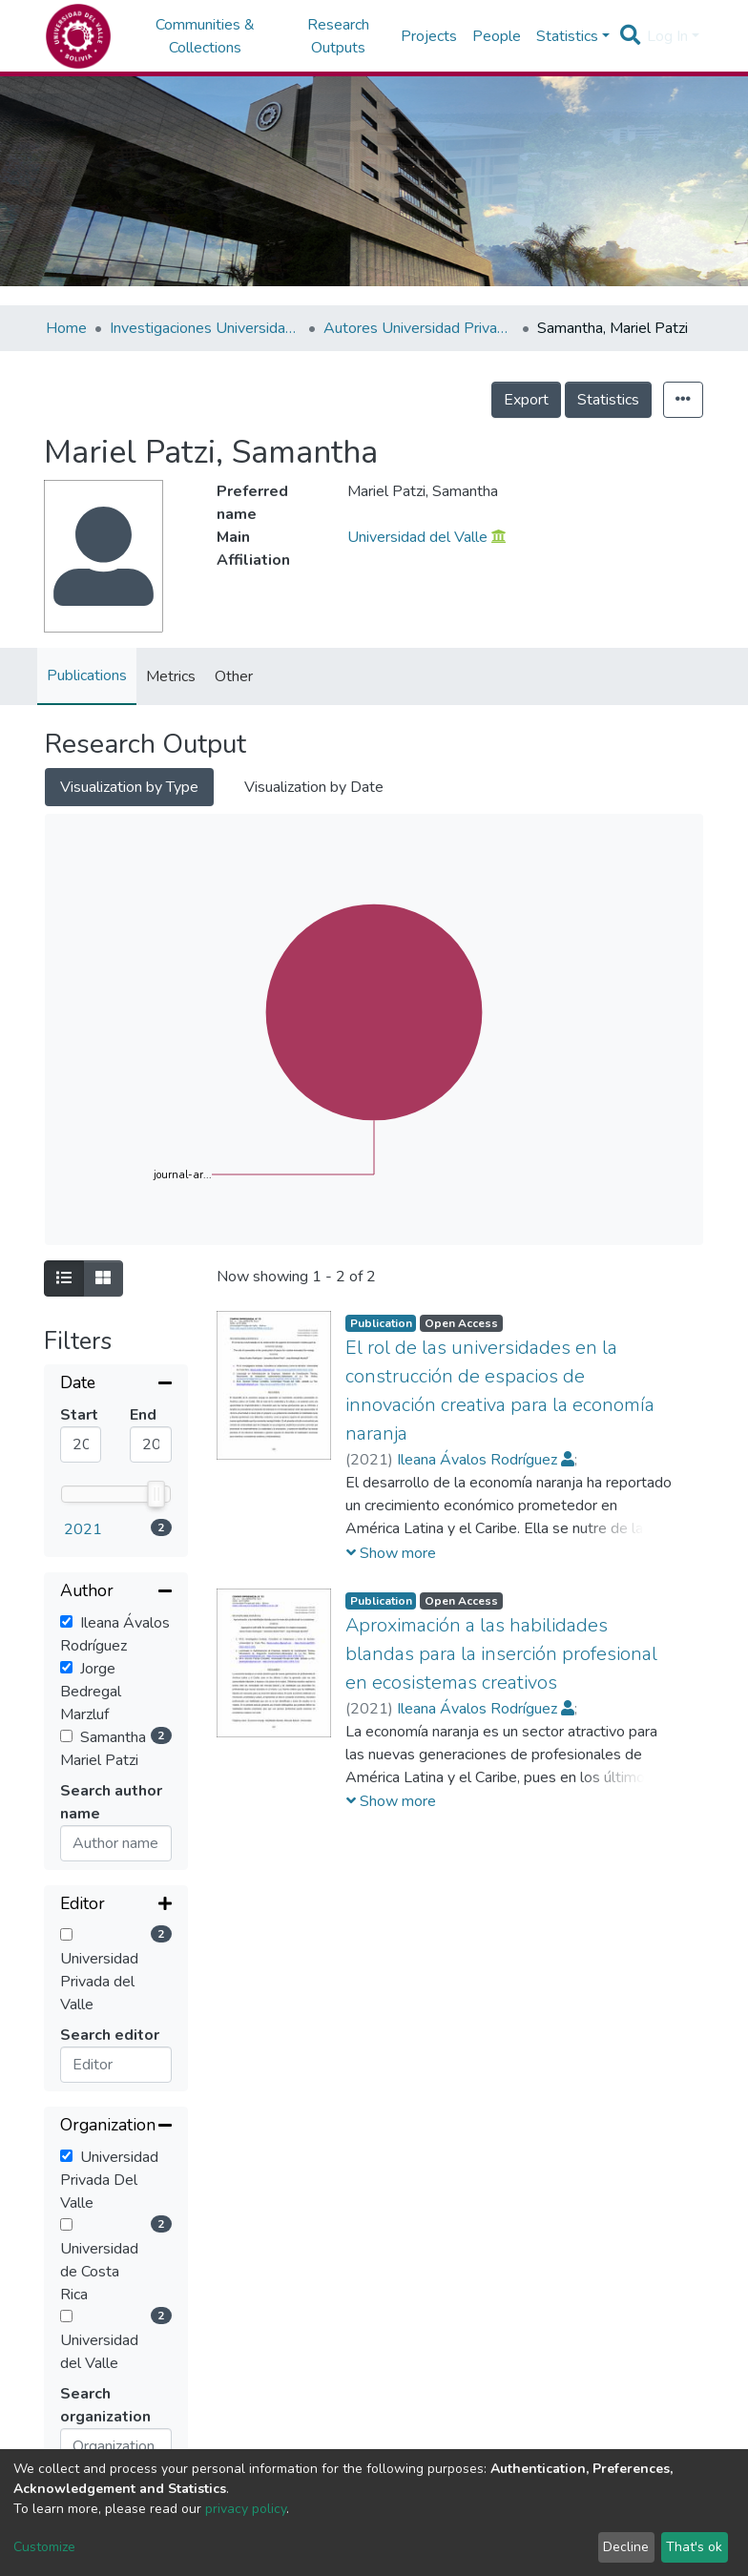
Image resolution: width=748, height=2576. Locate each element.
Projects (429, 36)
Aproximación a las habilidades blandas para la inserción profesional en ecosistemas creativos (501, 1653)
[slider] (156, 1494)
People (496, 36)
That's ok (694, 2547)
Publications (87, 675)
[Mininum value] (80, 1444)
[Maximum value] (150, 1444)
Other (234, 676)
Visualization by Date (314, 787)
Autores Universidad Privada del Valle (418, 328)
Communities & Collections (205, 36)
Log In (667, 36)
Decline (626, 2547)
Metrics (171, 676)
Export (526, 399)
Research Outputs (338, 36)
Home (66, 328)
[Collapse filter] (116, 1384)
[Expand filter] (116, 1905)
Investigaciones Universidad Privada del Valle (205, 328)
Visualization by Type (129, 787)
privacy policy (245, 2509)
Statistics (608, 399)
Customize (44, 2547)
